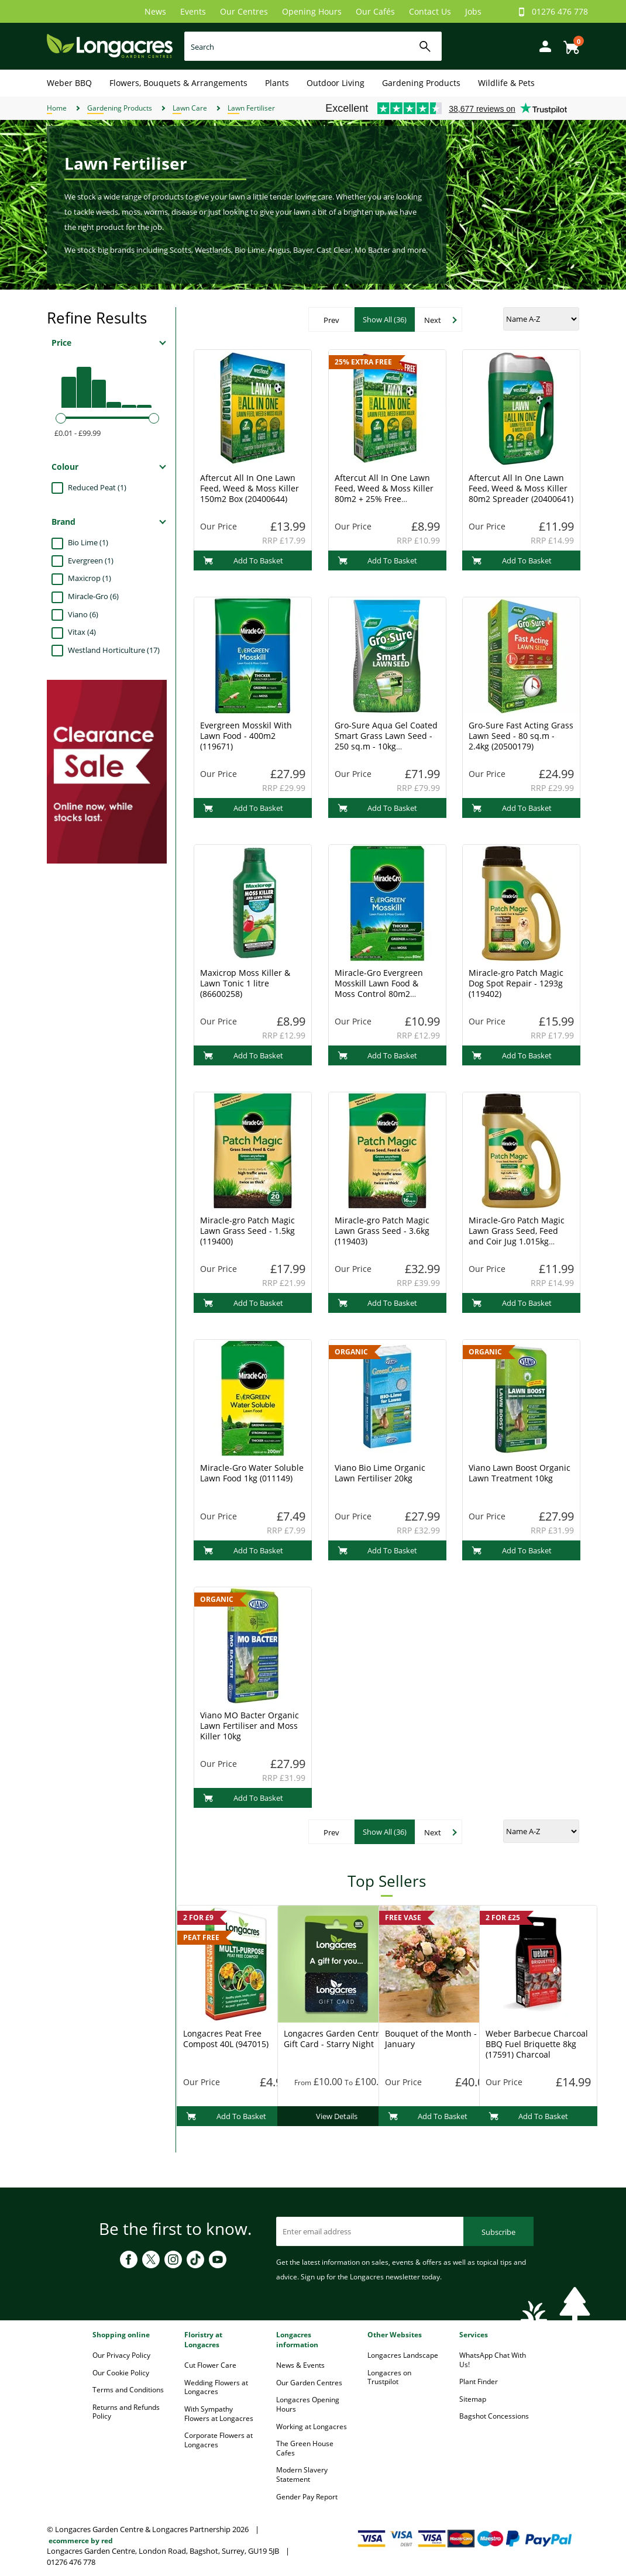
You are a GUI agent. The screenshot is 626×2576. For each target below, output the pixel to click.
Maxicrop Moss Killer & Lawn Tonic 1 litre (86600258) (245, 983)
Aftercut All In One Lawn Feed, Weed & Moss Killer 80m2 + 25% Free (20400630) (384, 493)
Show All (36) (385, 319)
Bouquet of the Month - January (431, 2038)
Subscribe (498, 2232)
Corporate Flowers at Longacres (218, 2440)
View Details (336, 2116)
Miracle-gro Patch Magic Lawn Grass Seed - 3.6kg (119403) (382, 1231)
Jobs (473, 11)
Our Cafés (375, 11)
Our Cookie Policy (120, 2373)
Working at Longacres (311, 2426)
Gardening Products (421, 82)
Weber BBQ (69, 82)
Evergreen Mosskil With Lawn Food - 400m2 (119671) (246, 736)
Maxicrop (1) (89, 578)
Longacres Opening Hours (307, 2404)
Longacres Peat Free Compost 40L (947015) (226, 2038)
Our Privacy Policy (121, 2355)
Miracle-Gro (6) (93, 596)
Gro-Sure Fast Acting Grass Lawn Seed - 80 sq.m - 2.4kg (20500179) (521, 736)
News (155, 11)
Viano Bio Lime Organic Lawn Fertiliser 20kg (380, 1473)
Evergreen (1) (90, 560)
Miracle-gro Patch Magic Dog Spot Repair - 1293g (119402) (516, 983)
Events (193, 11)
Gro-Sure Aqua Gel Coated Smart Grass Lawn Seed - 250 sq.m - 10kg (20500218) (386, 741)
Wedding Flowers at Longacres (216, 2387)
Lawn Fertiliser (251, 108)
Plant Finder (478, 2381)
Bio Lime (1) (88, 542)
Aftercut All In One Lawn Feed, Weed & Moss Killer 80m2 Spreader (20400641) (521, 488)
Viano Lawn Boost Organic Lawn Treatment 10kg (519, 1473)
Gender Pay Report (307, 2497)
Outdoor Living (335, 82)
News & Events (300, 2365)
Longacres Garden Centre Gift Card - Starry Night (334, 2038)
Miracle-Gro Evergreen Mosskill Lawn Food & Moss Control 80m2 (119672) (379, 988)
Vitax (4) (82, 632)
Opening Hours (312, 11)
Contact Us (430, 11)
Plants (277, 82)
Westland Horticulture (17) (114, 650)
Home (57, 108)
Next (432, 320)
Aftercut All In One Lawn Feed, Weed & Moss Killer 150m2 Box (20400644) (249, 488)
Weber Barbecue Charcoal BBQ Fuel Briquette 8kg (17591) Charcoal (537, 2044)
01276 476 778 (560, 11)
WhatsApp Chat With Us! (492, 2359)
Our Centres (244, 11)
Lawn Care (190, 108)
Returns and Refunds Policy (126, 2412)
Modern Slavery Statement (302, 2474)
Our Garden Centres (309, 2383)
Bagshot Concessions (494, 2416)
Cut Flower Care (210, 2365)
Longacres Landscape (402, 2355)
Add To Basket (243, 560)
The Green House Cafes (304, 2448)
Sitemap (472, 2399)
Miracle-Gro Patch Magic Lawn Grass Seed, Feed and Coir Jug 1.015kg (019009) (517, 1236)
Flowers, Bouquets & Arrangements (178, 82)
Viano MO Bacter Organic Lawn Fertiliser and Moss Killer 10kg (249, 1726)
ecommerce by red (81, 2541)
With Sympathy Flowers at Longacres (218, 2413)
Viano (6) (83, 614)
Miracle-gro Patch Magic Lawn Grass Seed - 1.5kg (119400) (247, 1231)
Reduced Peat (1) (97, 487)
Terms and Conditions (128, 2390)
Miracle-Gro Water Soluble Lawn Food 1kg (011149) (252, 1473)
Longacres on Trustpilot (389, 2377)
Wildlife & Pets (506, 82)
